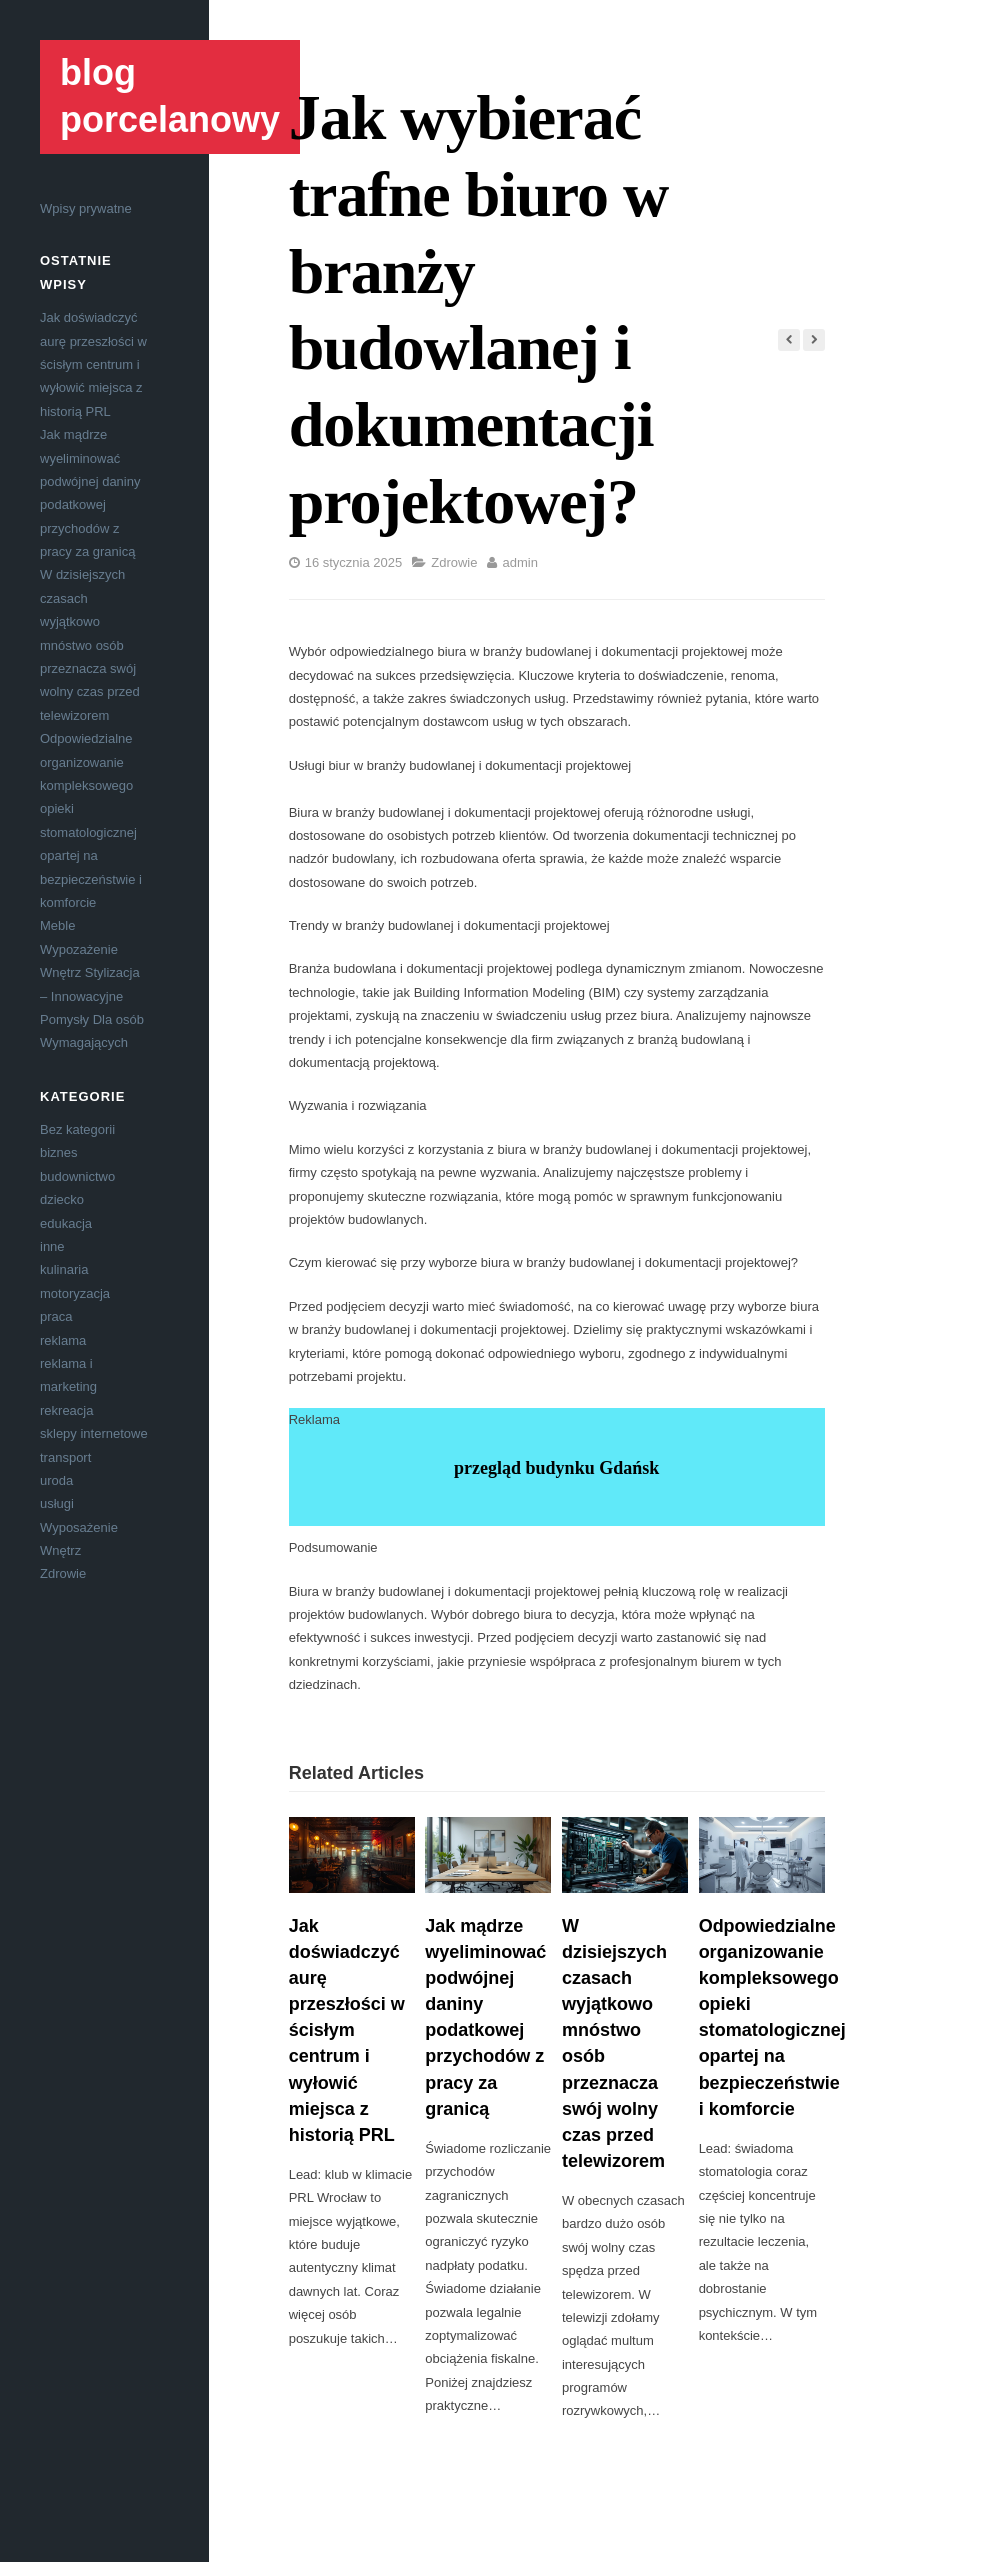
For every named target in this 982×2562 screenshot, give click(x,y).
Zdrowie (63, 1573)
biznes (59, 1152)
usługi (57, 1503)
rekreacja (66, 1410)
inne (52, 1246)
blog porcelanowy (170, 96)
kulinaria (64, 1269)
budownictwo (77, 1176)
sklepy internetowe (94, 1433)
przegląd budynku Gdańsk (556, 1468)
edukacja (66, 1223)
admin (519, 562)
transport (65, 1457)
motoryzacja (75, 1293)
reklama (63, 1340)
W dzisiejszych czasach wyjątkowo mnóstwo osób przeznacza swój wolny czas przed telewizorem (90, 644)
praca (56, 1316)
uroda (56, 1480)
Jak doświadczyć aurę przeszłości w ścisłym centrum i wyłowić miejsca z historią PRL (93, 364)
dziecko (62, 1199)
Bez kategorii (77, 1129)
